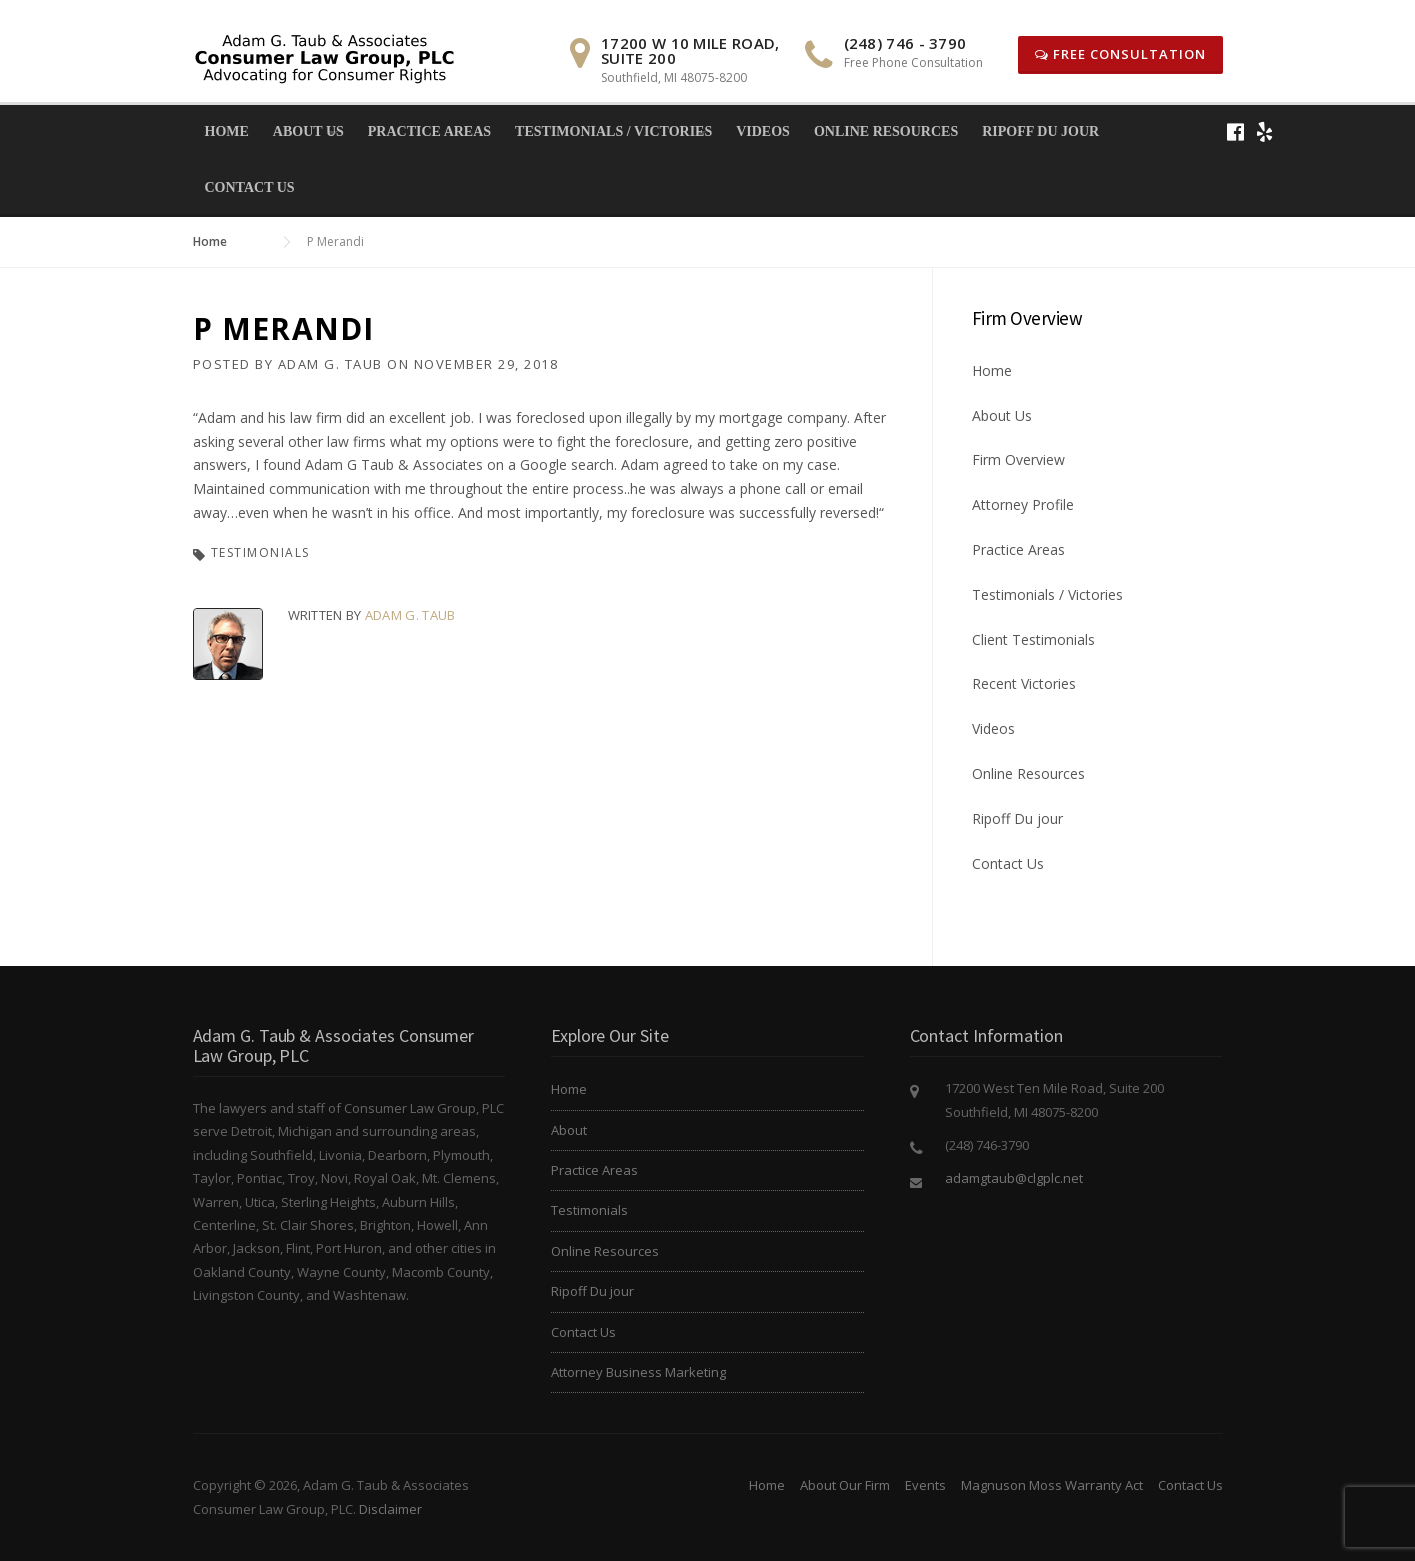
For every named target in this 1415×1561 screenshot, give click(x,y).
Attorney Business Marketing (638, 1372)
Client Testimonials (1033, 639)
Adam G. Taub (330, 364)
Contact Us (250, 187)
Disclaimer (390, 1509)
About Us (308, 131)
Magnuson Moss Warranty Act (1052, 1485)
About (569, 1130)
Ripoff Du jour (1040, 131)
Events (925, 1485)
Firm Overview (1018, 459)
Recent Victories (1024, 683)
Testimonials (260, 552)
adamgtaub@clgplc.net (1014, 1178)
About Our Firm (845, 1485)
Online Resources (886, 131)
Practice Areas (429, 131)
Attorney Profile (1023, 504)
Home (227, 131)
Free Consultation (1120, 54)
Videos (763, 131)
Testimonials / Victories (613, 131)
